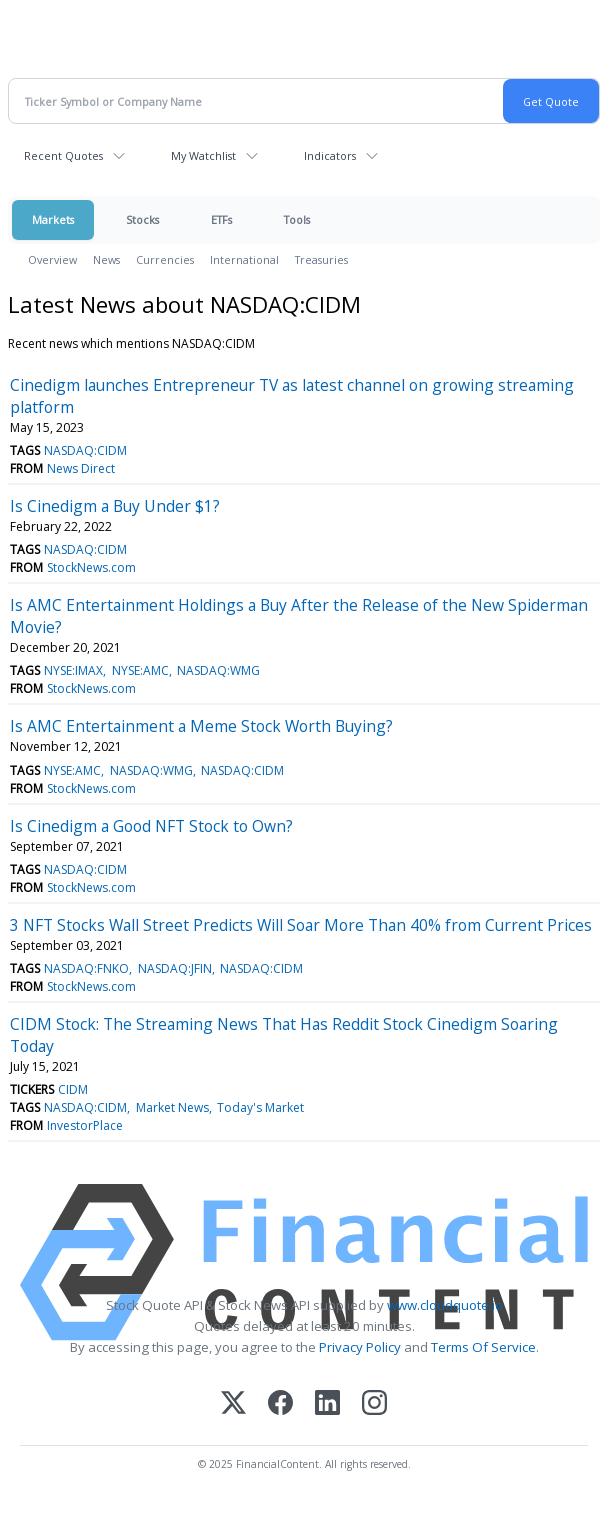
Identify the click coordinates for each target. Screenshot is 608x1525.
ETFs (221, 219)
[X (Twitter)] (233, 1404)
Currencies (165, 259)
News (106, 259)
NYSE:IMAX (73, 670)
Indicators (330, 155)
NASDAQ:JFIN (175, 968)
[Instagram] (374, 1404)
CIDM (73, 1089)
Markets (53, 219)
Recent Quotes (63, 155)
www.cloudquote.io (445, 1305)
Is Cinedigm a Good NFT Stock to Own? (151, 826)
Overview (52, 259)
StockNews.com (91, 567)
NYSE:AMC (140, 670)
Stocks (142, 219)
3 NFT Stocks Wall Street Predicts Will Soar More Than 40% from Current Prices (301, 925)
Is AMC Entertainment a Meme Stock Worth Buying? (201, 726)
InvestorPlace (85, 1125)
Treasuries (321, 259)
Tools (297, 219)
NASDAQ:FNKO (86, 968)
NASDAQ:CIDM (85, 450)
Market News (172, 1107)
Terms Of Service (483, 1347)
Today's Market (260, 1107)
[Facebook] (280, 1404)
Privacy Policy (360, 1347)
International (244, 259)
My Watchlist (203, 155)
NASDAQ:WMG (218, 670)
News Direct (81, 468)
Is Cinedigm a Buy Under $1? (115, 506)
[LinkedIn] (327, 1404)
